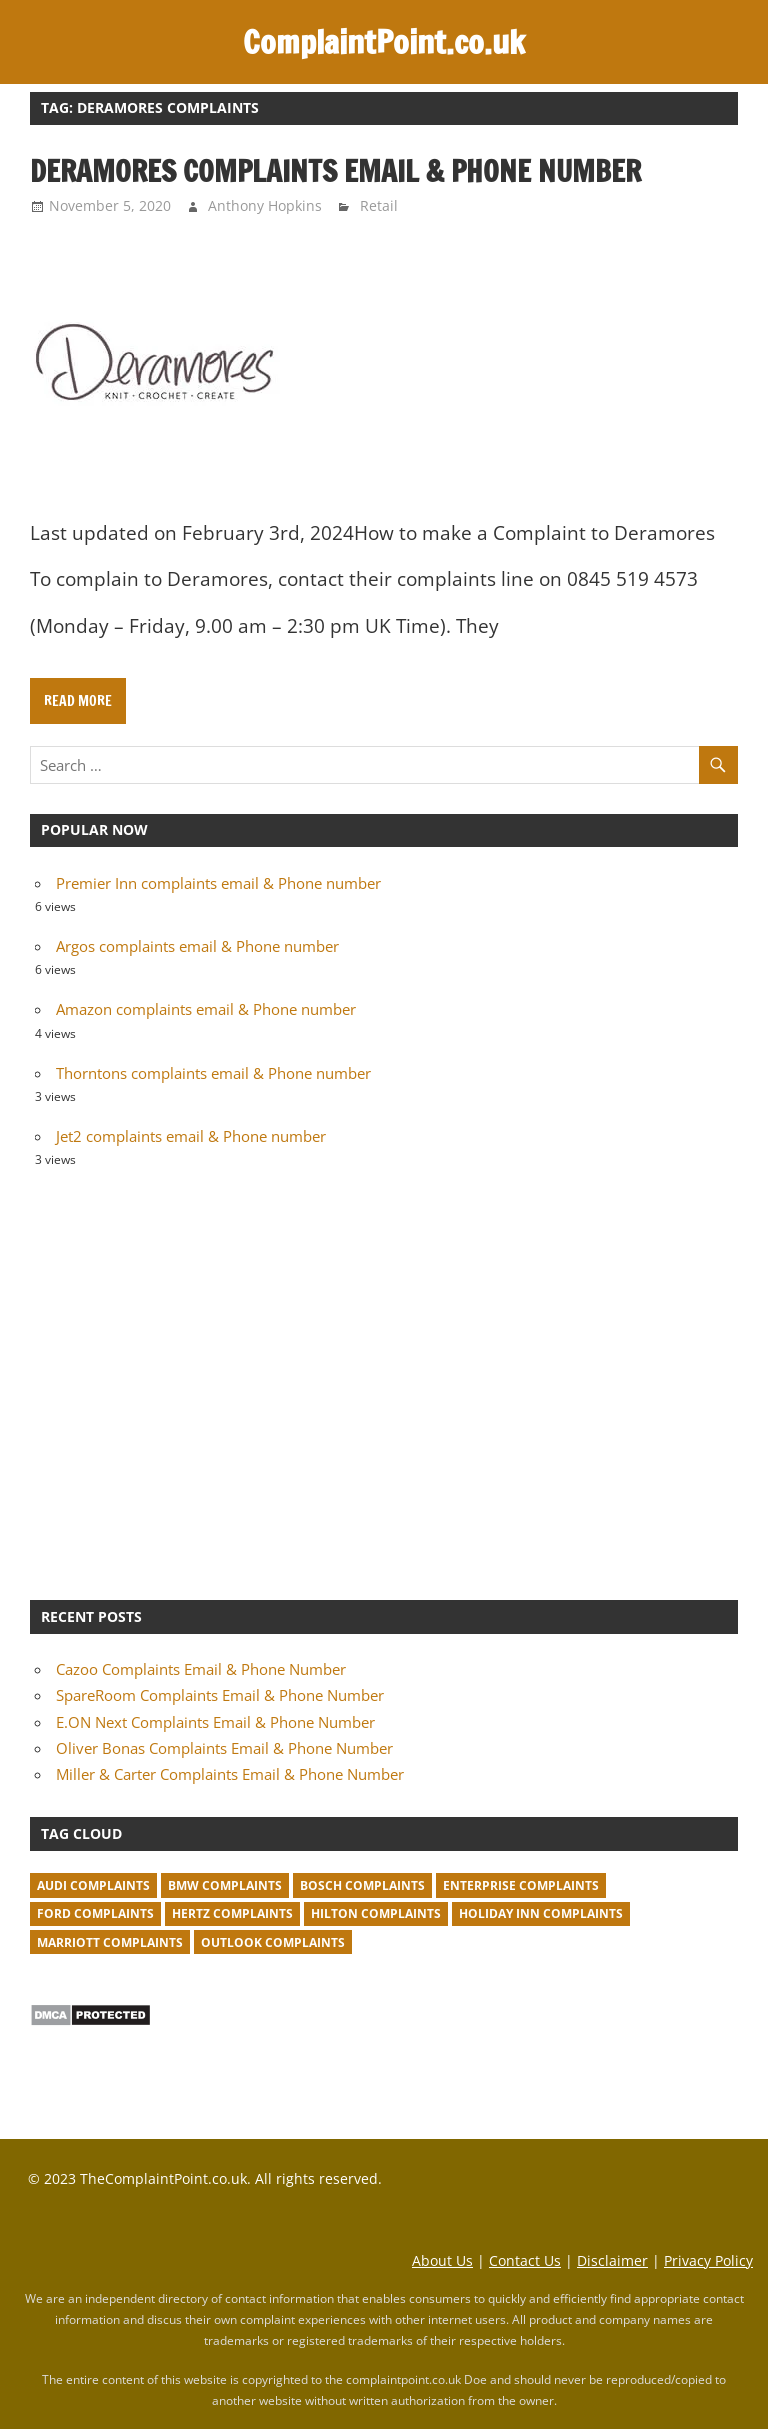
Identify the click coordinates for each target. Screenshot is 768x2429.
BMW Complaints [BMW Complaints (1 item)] (225, 1885)
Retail (379, 205)
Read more (78, 701)
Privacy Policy (708, 2260)
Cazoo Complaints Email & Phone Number (201, 1669)
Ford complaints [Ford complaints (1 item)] (95, 1913)
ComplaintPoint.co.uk (384, 42)
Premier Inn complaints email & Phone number (218, 883)
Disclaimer (612, 2260)
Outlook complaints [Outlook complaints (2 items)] (273, 1942)
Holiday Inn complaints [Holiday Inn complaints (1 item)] (541, 1913)
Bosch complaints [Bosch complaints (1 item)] (362, 1885)
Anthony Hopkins (265, 205)
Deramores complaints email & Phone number (335, 171)
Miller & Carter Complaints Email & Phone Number (230, 1774)
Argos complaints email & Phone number (197, 946)
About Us (442, 2260)
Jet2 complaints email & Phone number (191, 1136)
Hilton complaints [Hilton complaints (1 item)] (376, 1913)
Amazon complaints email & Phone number (206, 1009)
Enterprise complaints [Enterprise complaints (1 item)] (521, 1885)
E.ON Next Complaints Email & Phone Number (215, 1722)
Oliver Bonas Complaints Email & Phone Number (224, 1748)
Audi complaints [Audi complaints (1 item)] (93, 1885)
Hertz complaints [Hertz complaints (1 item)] (232, 1913)
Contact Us (525, 2260)
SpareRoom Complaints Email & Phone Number (220, 1695)
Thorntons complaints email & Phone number (213, 1073)
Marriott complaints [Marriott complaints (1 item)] (110, 1942)
